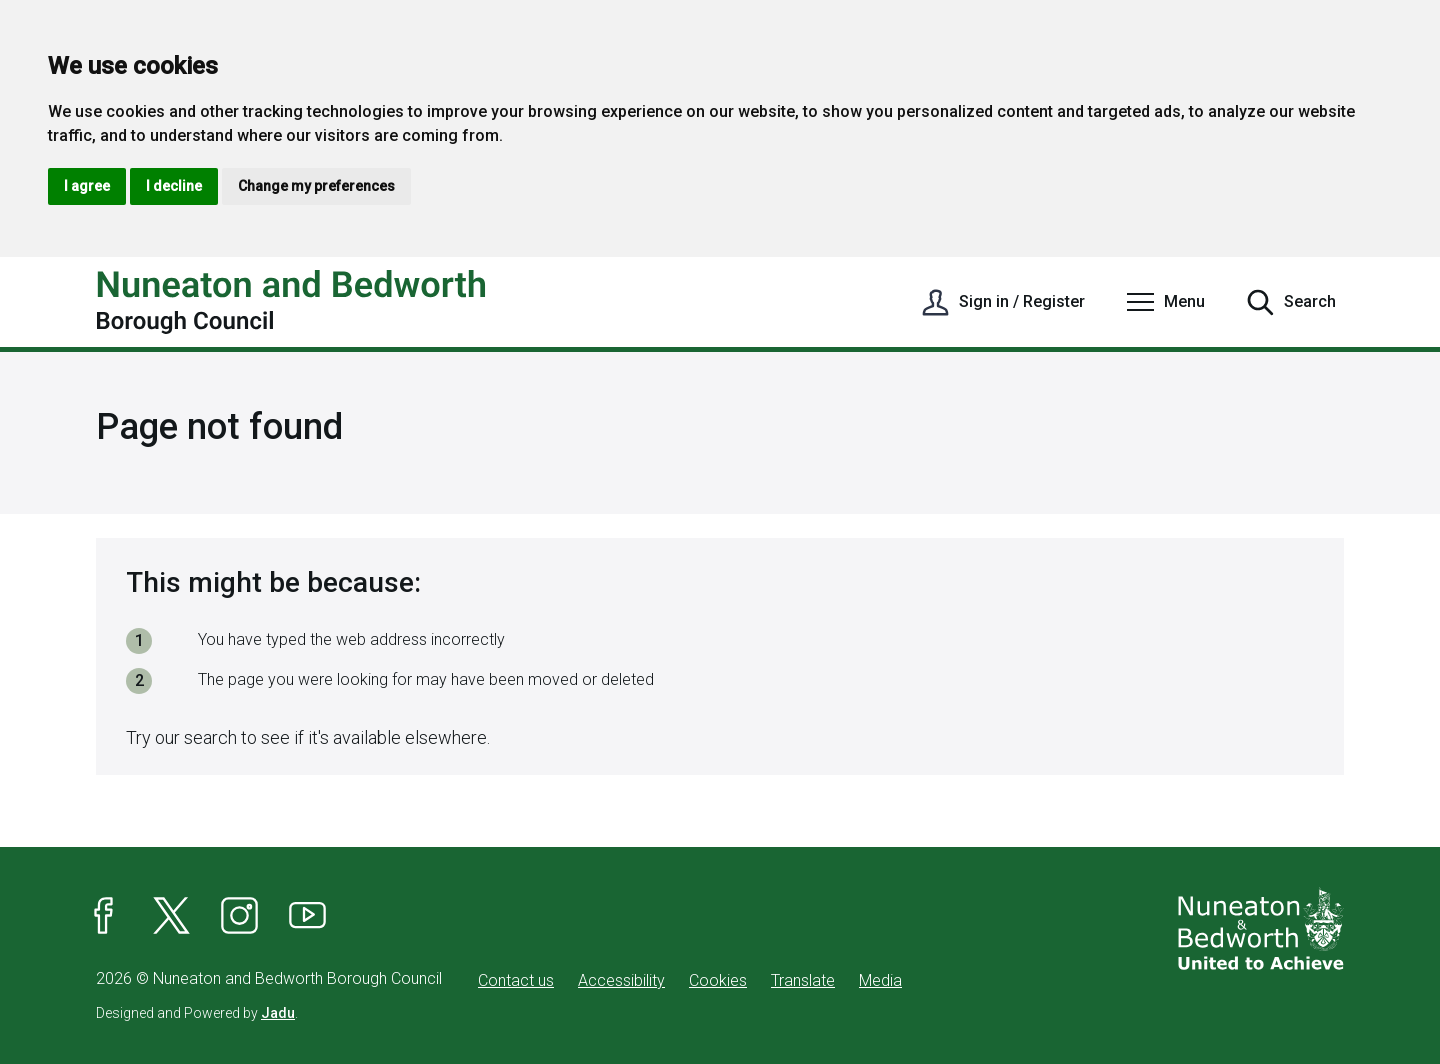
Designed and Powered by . (197, 1013)
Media (880, 980)
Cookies (718, 980)
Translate (803, 980)
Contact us (516, 980)
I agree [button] (87, 186)
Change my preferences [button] (316, 186)
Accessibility (621, 980)
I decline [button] (174, 186)
